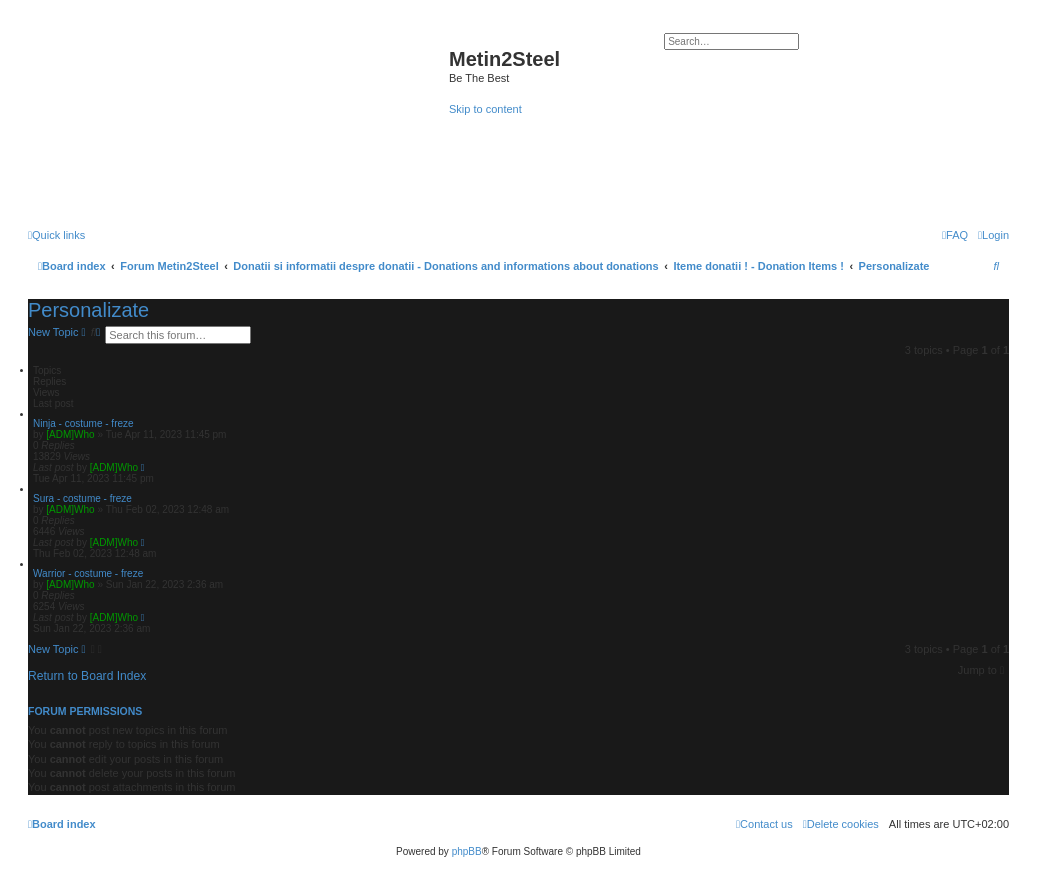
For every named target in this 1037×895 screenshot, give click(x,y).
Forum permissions (85, 711)
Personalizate (88, 310)
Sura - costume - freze (82, 498)
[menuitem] (993, 235)
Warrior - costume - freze (88, 573)
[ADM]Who (70, 434)
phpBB (467, 851)
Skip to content (485, 109)
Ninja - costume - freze (83, 423)
